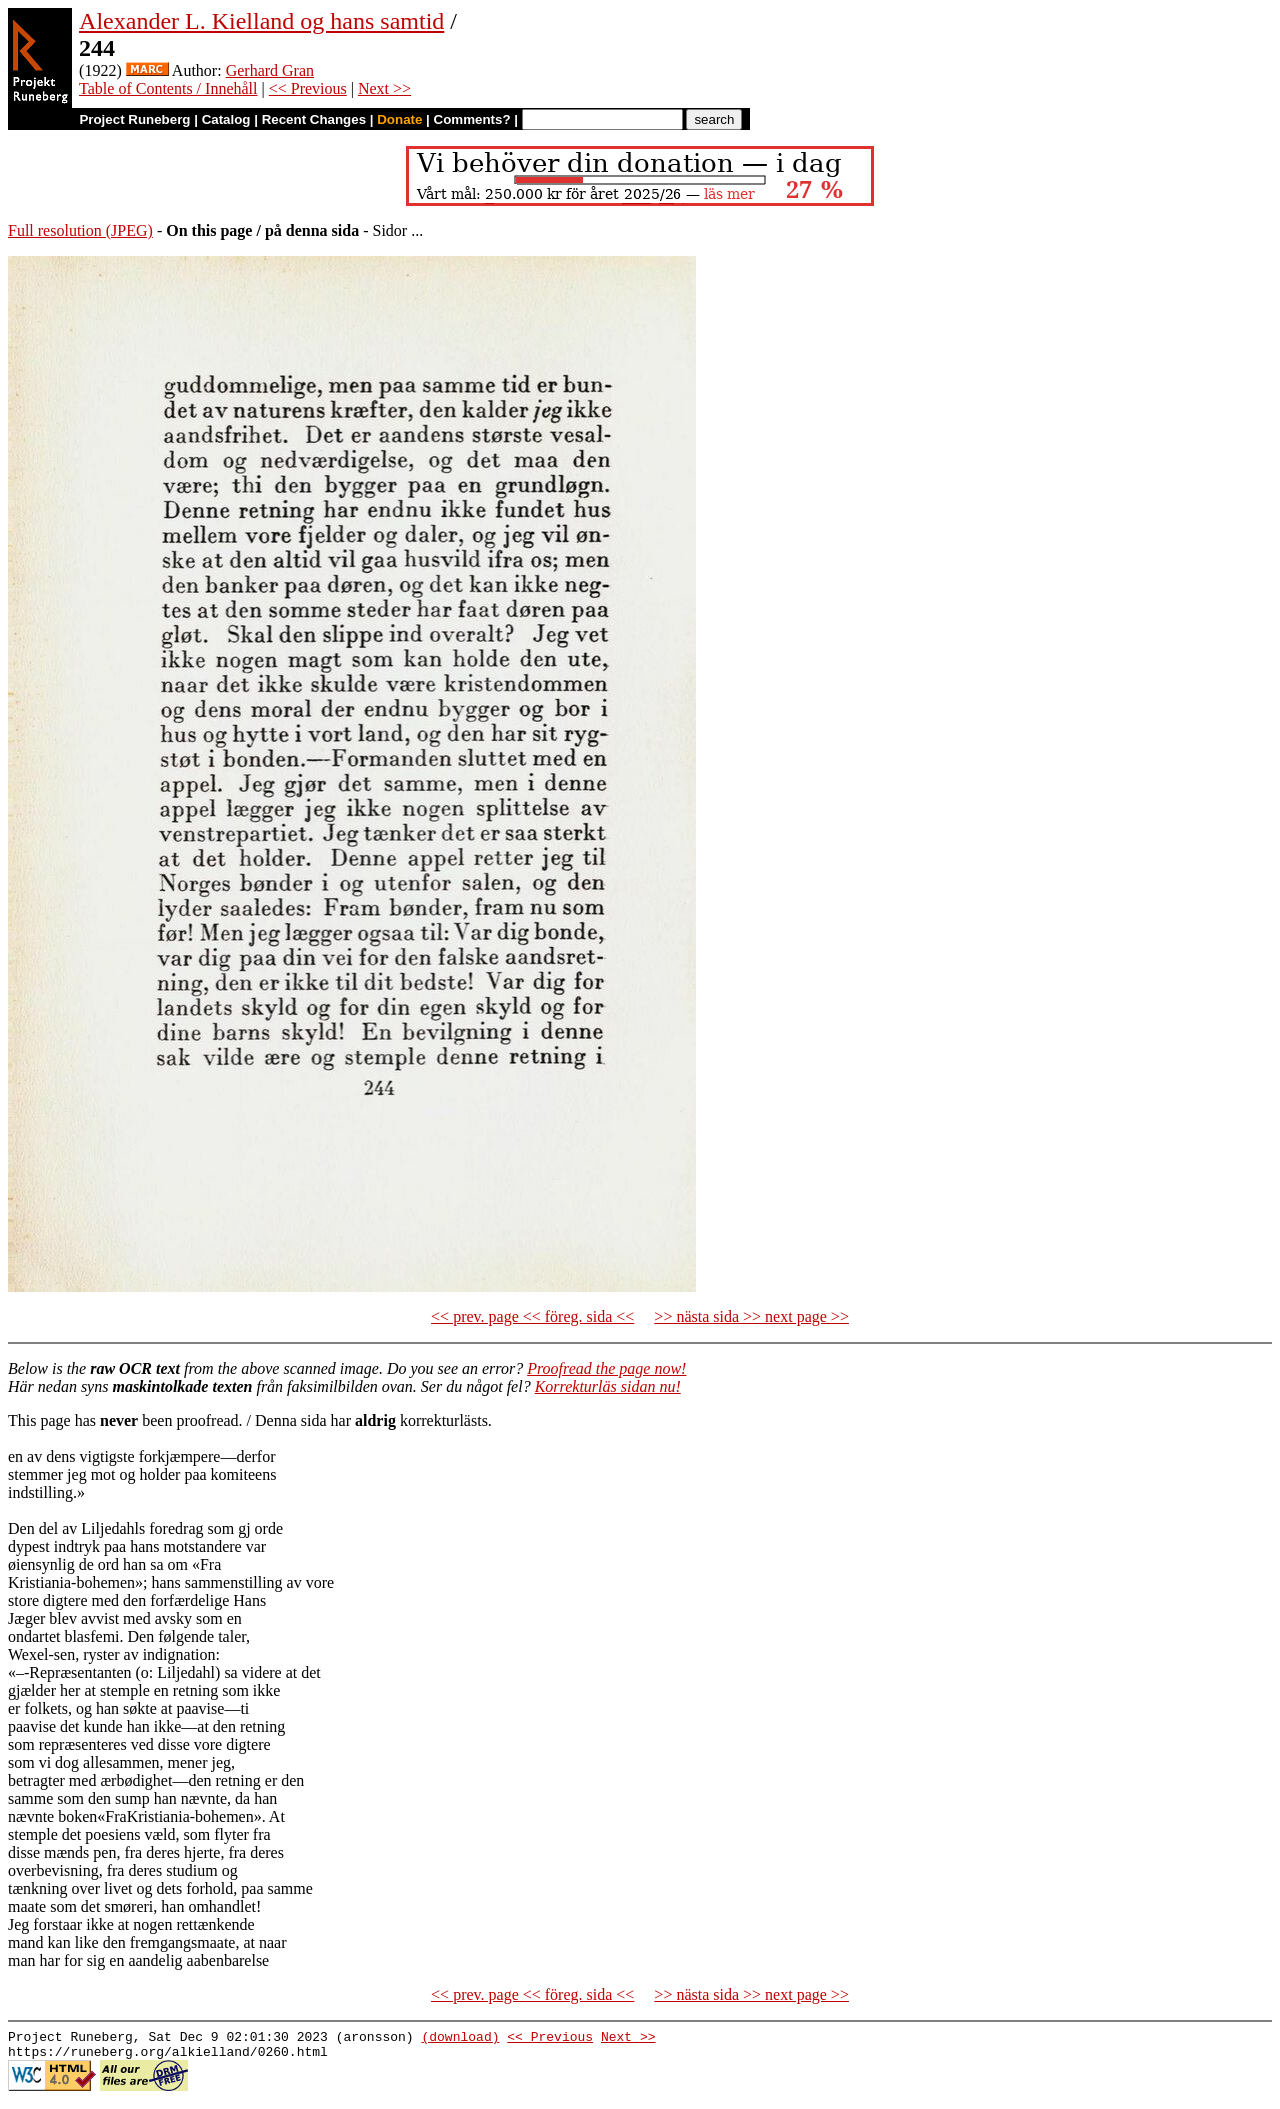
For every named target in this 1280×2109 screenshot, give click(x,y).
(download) (460, 2039)
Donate (399, 119)
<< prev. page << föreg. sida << (532, 1316)
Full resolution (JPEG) (80, 230)
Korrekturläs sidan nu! (608, 1386)
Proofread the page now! (606, 1368)
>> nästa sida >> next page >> (751, 1316)
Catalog (226, 119)
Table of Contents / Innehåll (168, 88)
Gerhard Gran (270, 70)
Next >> (384, 88)
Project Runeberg (134, 119)
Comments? (472, 119)
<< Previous (308, 88)
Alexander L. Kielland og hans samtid (261, 21)
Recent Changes (314, 119)
